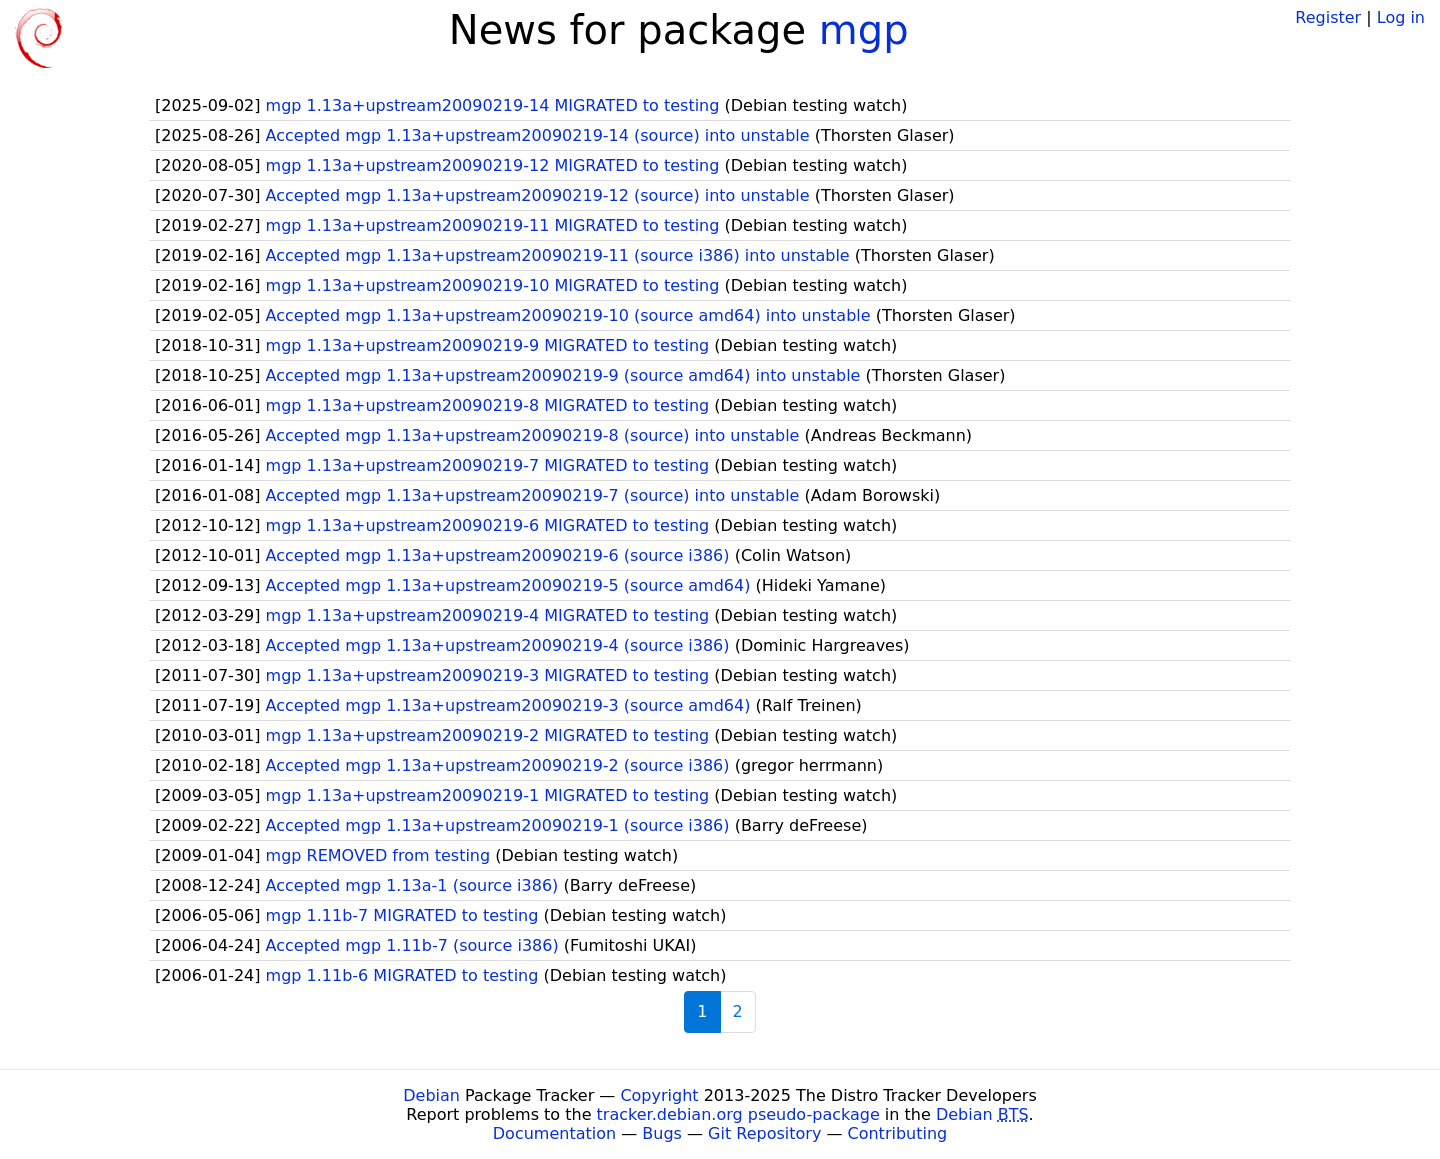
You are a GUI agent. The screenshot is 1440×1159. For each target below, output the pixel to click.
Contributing (898, 1133)
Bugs (662, 1133)
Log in (1401, 17)
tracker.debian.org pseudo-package (738, 1114)
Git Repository (764, 1133)
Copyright (659, 1095)
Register (1328, 17)
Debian (431, 1095)
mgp (864, 30)
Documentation (554, 1133)
